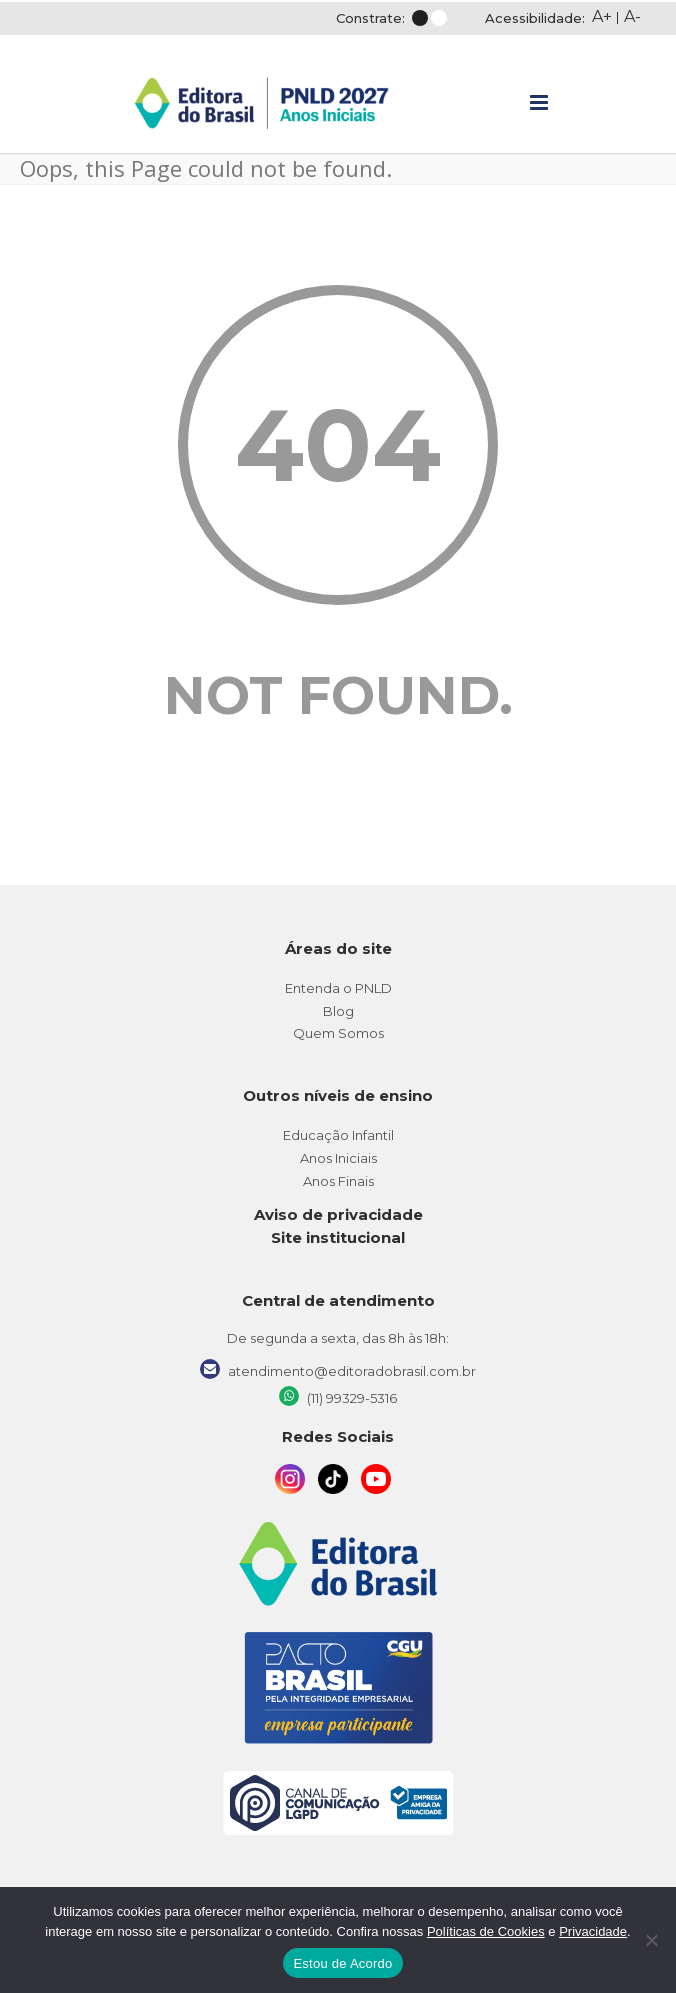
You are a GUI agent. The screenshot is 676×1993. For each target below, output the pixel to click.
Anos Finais (338, 1181)
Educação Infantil (338, 1135)
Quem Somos (338, 1033)
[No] (651, 1940)
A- (632, 16)
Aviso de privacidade (338, 1214)
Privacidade (593, 1931)
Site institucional (338, 1237)
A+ (602, 16)
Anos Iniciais (338, 1158)
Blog (338, 1011)
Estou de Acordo (342, 1963)
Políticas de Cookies (486, 1931)
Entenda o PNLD (338, 988)
